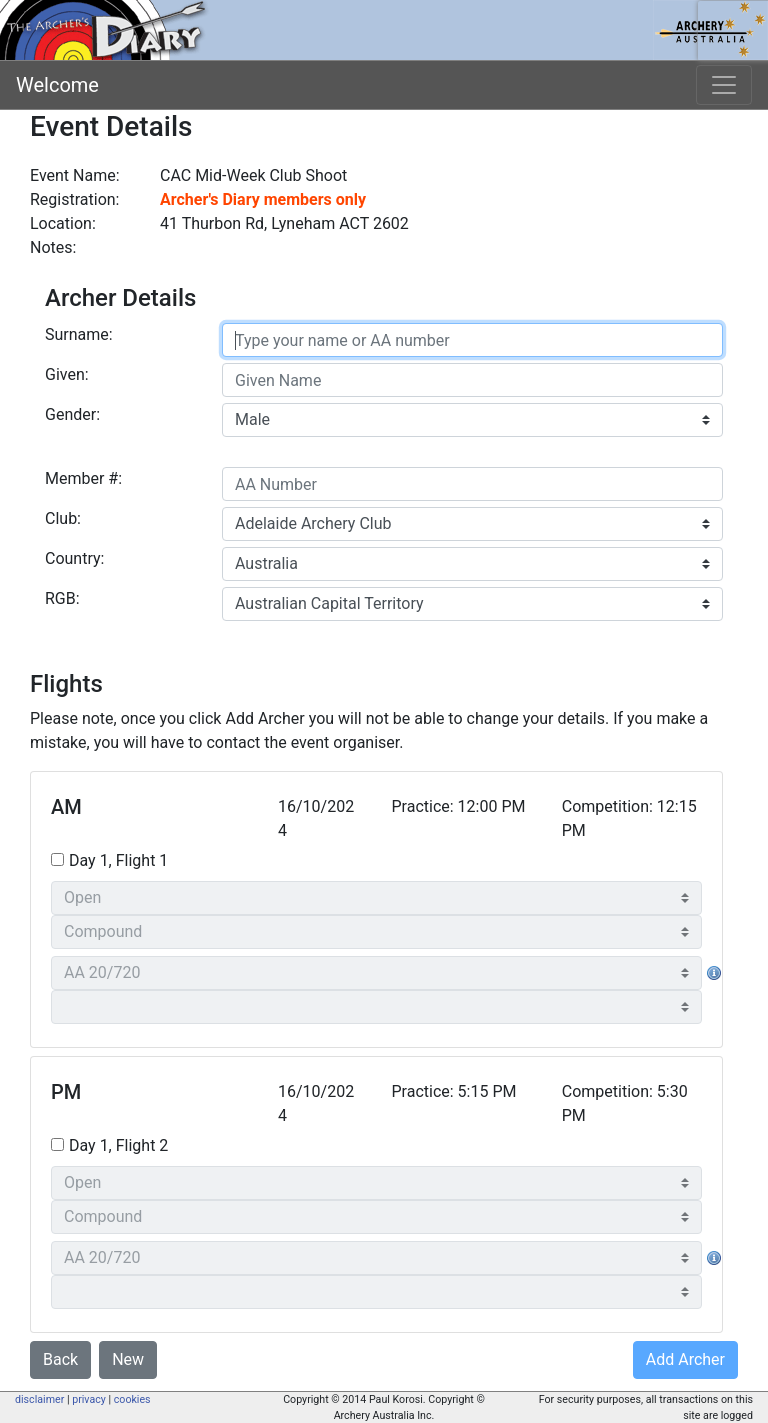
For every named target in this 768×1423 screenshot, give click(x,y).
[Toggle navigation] (724, 85)
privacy (89, 1399)
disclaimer (39, 1399)
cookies (132, 1399)
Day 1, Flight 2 (118, 1145)
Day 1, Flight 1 (118, 860)
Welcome (57, 85)
